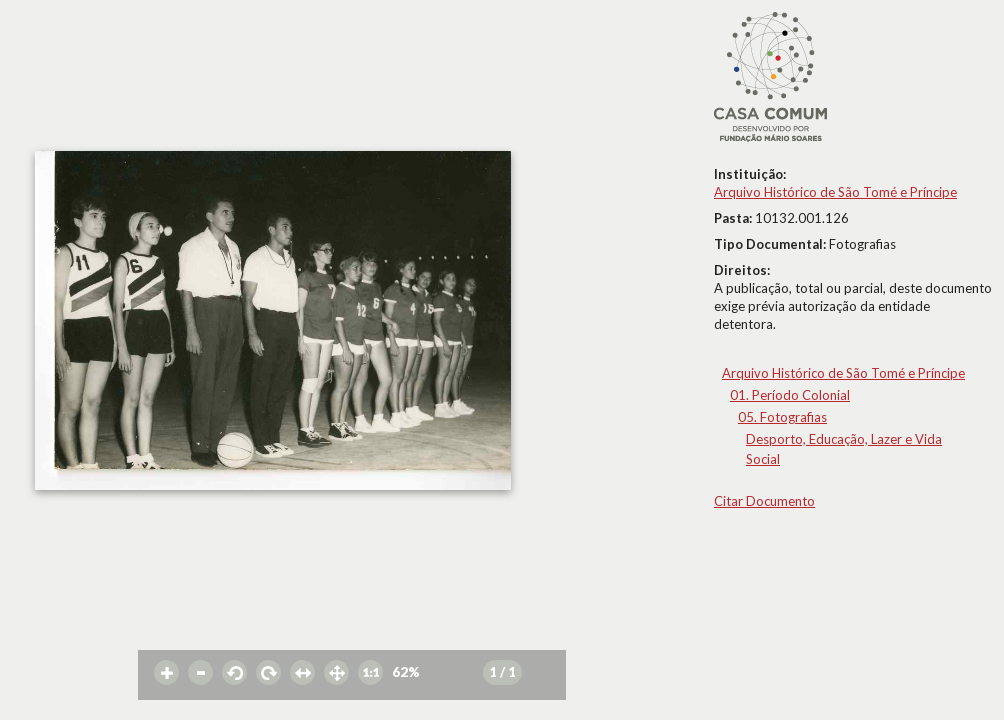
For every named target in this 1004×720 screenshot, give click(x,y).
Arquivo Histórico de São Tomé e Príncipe (835, 192)
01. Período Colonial (790, 395)
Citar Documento (764, 501)
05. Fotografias (782, 417)
